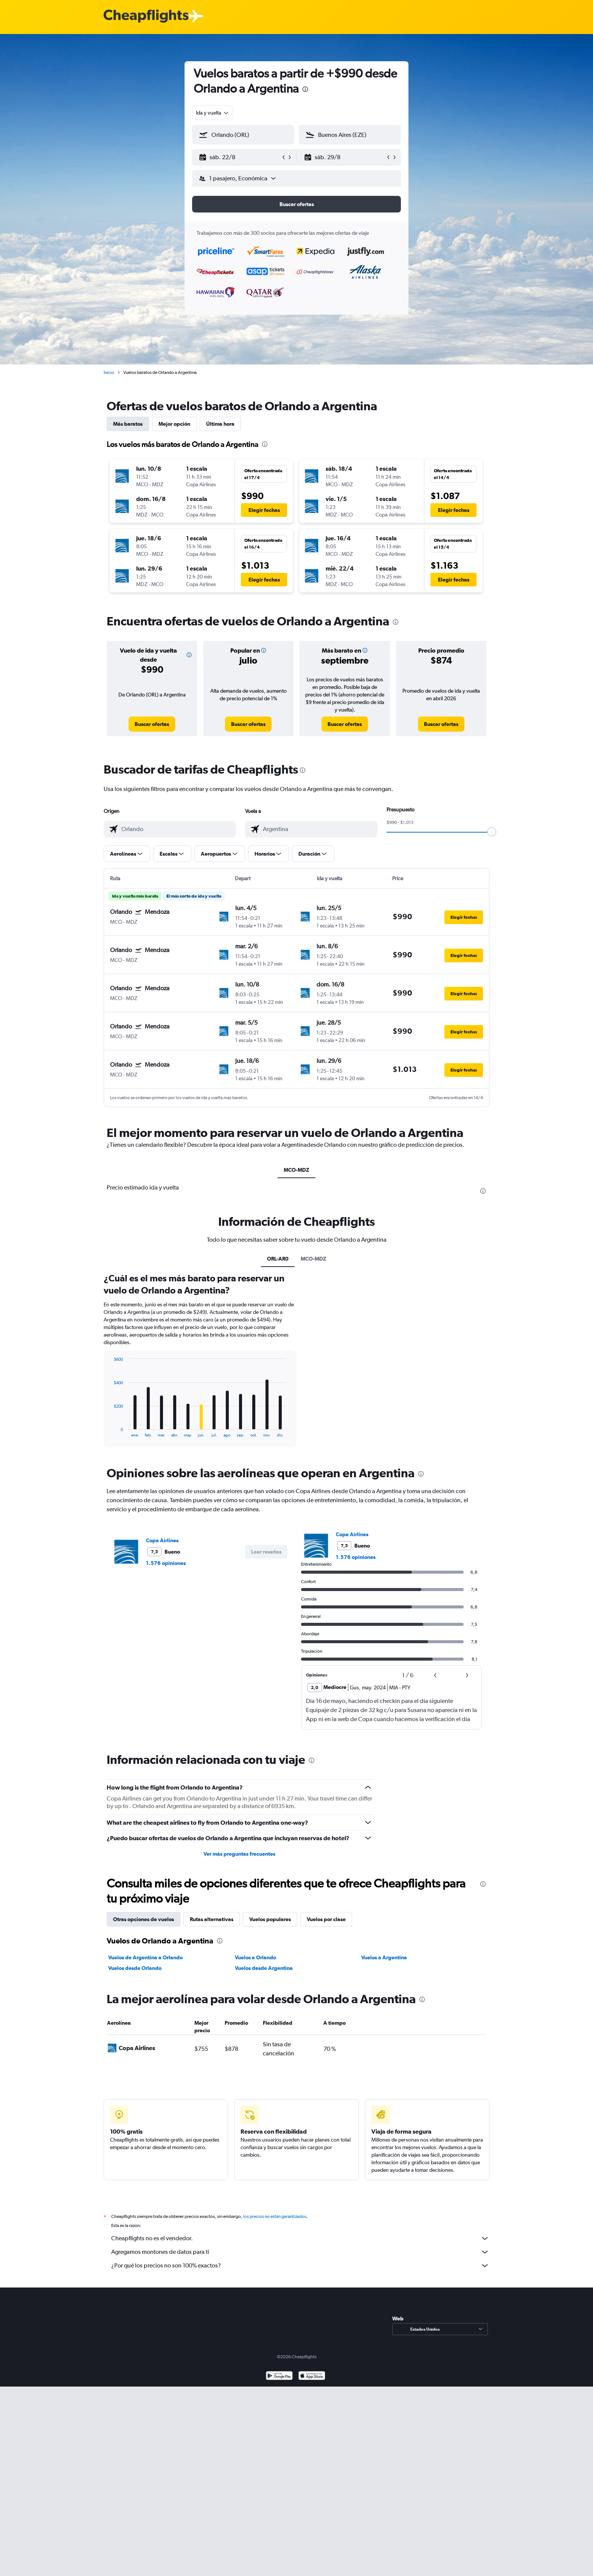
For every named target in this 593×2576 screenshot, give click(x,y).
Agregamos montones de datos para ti (300, 2252)
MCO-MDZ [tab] (296, 1170)
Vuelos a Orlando (255, 1957)
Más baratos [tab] (128, 424)
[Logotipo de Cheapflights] (146, 16)
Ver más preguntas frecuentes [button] (239, 1854)
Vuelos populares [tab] (270, 1919)
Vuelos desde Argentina (264, 1968)
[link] (152, 724)
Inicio (109, 372)
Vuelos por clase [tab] (326, 1919)
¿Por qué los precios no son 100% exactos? (300, 2265)
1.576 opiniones (166, 1563)
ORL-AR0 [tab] (278, 1259)
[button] (240, 157)
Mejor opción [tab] (174, 424)
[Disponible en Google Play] (279, 2376)
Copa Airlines (162, 1540)
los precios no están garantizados (274, 2216)
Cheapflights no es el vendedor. (300, 2238)
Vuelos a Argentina (384, 1957)
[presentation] (305, 89)
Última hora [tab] (220, 424)
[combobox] (212, 112)
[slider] (491, 831)
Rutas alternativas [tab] (211, 1919)
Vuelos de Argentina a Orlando (145, 1957)
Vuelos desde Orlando (134, 1968)
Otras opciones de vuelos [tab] (143, 1919)
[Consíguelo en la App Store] (311, 2376)
